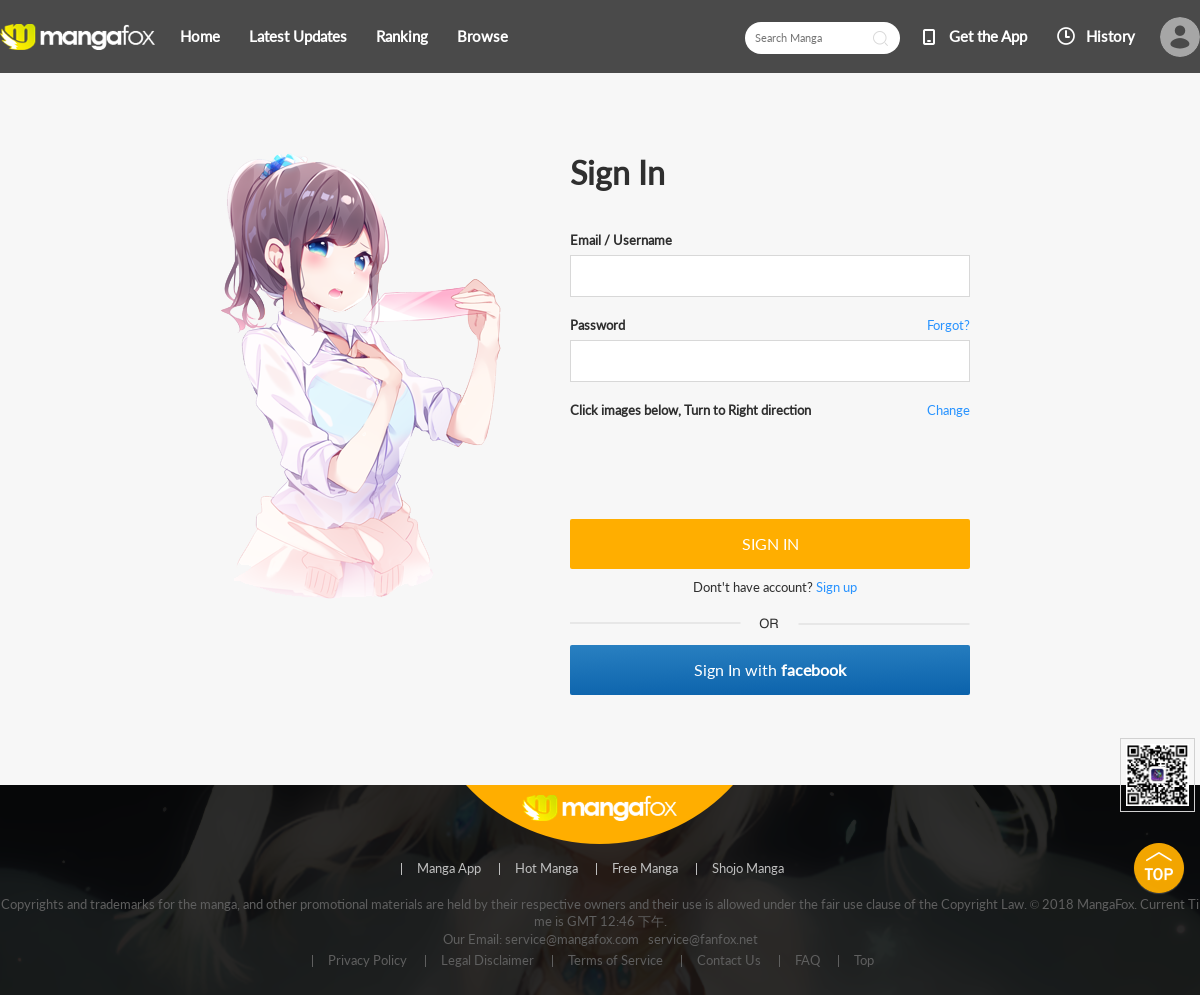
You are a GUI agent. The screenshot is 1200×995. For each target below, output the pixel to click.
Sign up (836, 587)
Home (200, 36)
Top (864, 961)
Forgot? (948, 325)
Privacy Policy (367, 961)
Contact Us (729, 961)
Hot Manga (546, 869)
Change (948, 410)
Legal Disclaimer (487, 961)
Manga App (449, 869)
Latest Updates (298, 36)
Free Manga (645, 869)
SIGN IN (770, 543)
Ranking (402, 36)
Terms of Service (615, 961)
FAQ (807, 961)
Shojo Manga (748, 869)
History (1110, 36)
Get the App (988, 36)
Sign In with (770, 669)
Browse (482, 36)
